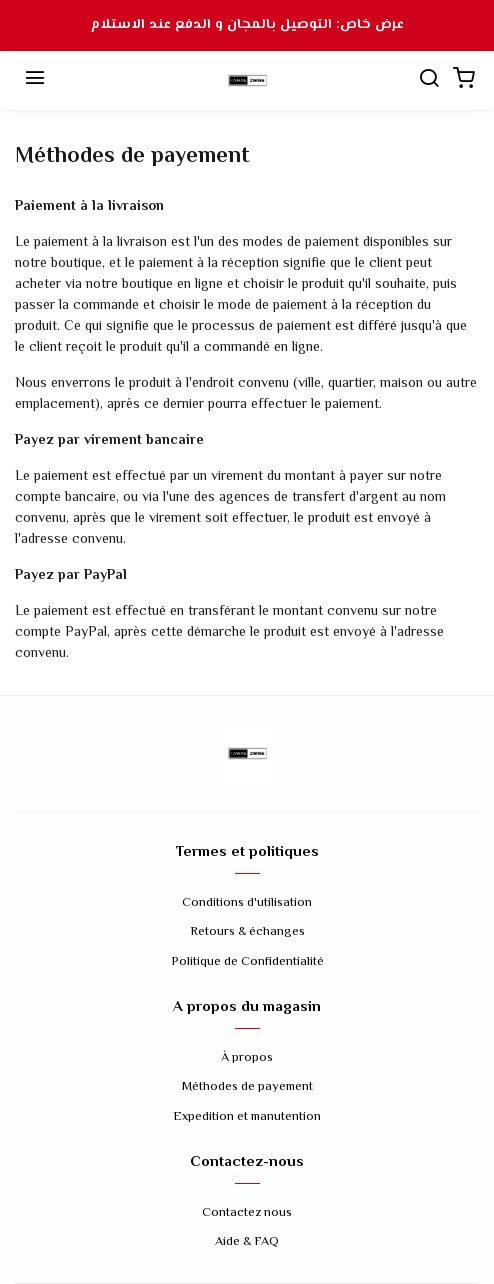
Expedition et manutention (247, 1117)
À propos (247, 1058)
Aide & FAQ (247, 1242)
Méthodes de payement (247, 1087)
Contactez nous (247, 1213)
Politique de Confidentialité (247, 962)
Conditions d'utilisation (247, 903)
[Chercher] (429, 81)
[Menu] (35, 81)
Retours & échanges (247, 932)
